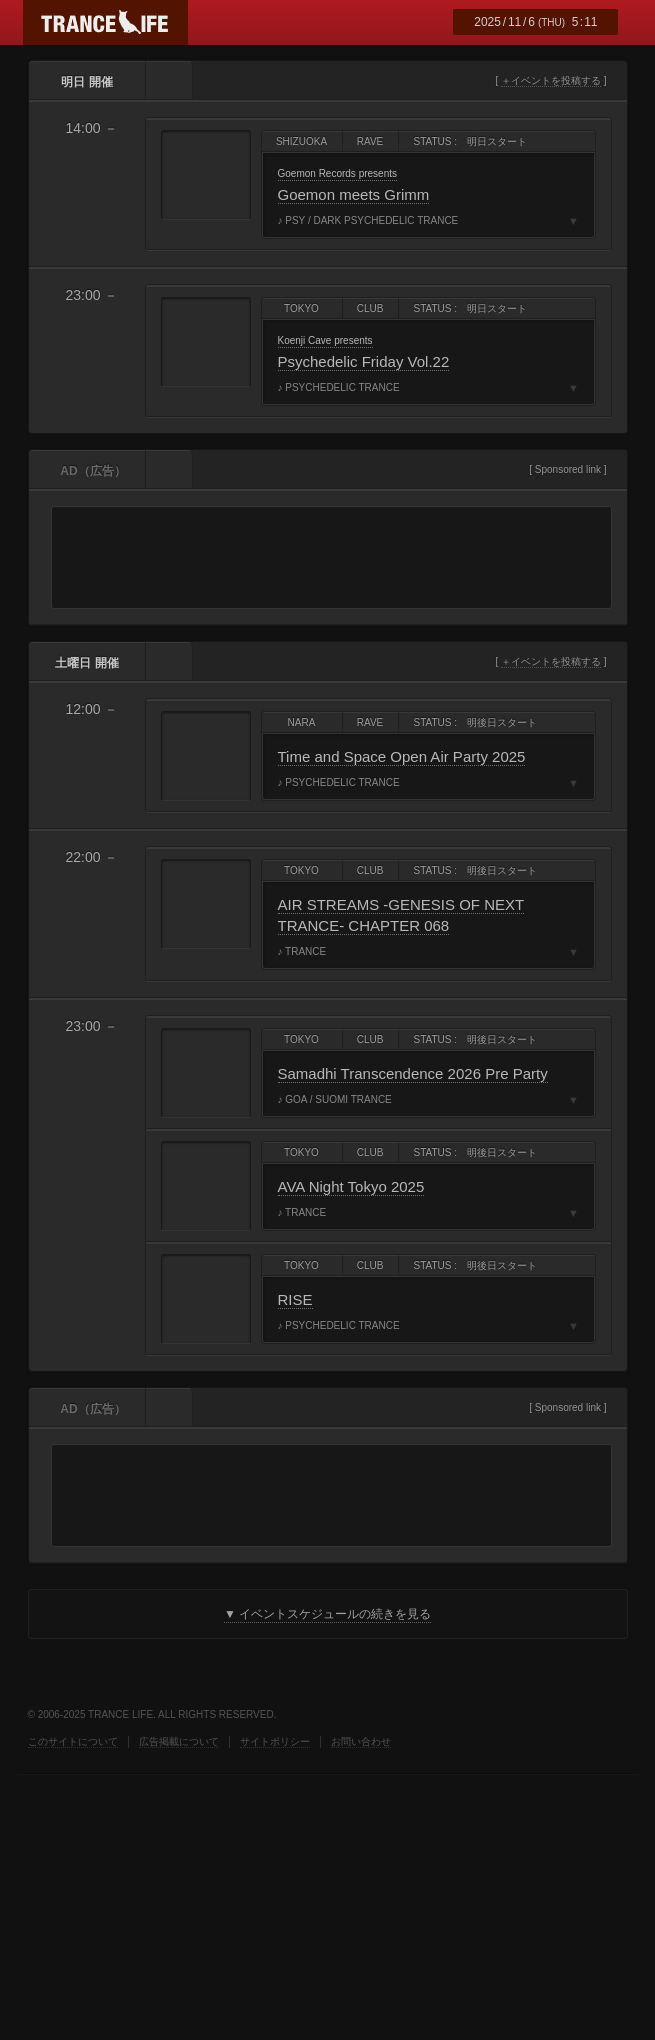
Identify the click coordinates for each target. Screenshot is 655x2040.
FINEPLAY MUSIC (263, 1887)
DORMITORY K (147, 1822)
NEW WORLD (462, 1822)
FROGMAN (147, 1887)
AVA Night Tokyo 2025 (351, 1186)
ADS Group (276, 1822)
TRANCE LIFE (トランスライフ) (105, 22)
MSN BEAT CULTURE (340, 1822)
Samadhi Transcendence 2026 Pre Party (413, 1073)
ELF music (213, 1822)
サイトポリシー (275, 1741)
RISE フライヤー (206, 1299)
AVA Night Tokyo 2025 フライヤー (206, 1186)
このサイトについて (73, 1741)
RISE (295, 1299)
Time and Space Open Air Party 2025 (402, 756)
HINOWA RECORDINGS (522, 1822)
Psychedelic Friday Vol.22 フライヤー (206, 342)
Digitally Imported (67, 1822)
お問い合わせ (361, 1741)
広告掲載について (179, 1741)
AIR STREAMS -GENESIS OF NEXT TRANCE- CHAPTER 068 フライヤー (206, 904)
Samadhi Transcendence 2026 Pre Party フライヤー (206, 1073)
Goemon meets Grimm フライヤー (206, 175)
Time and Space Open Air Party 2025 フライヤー (206, 756)
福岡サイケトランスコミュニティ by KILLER (405, 1822)
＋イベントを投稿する (551, 80)
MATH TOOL (64, 1887)
